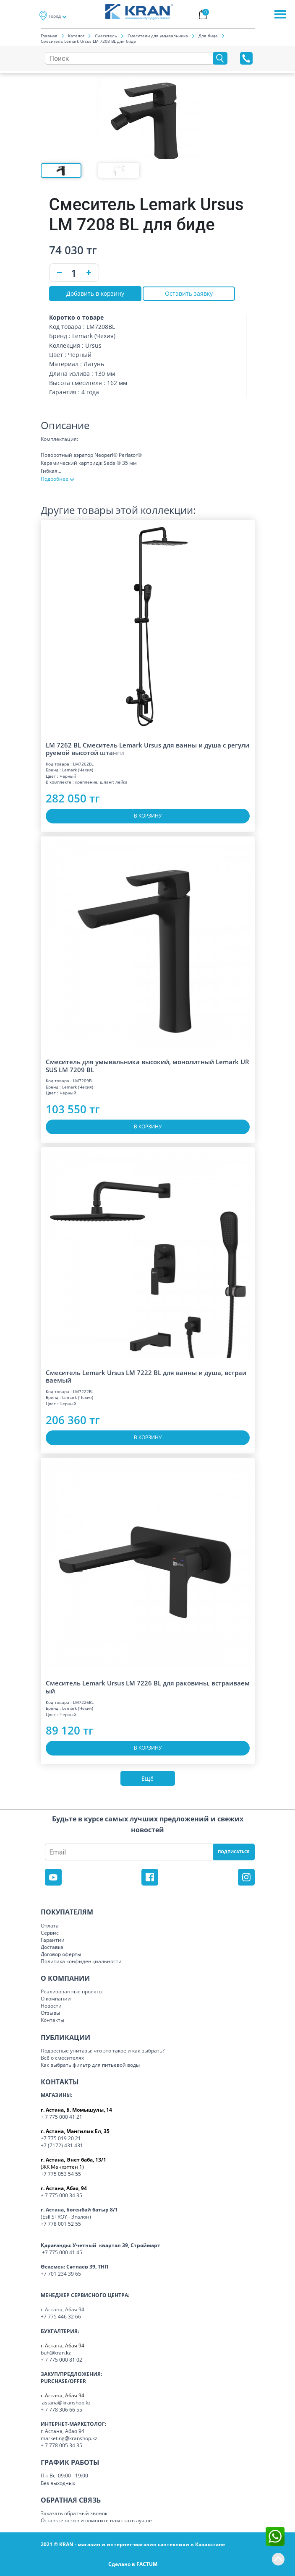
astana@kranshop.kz (66, 2402)
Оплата (50, 1925)
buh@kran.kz (56, 2352)
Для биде (208, 35)
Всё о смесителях (62, 2057)
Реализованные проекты (71, 1991)
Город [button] (55, 16)
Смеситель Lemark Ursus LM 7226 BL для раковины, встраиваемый (148, 1687)
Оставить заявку (189, 293)
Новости (51, 2005)
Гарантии (53, 1939)
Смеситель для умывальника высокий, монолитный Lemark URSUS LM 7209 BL (147, 1065)
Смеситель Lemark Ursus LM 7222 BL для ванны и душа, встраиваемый (146, 1376)
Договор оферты (61, 1954)
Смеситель (106, 35)
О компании (56, 1998)
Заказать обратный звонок (74, 2513)
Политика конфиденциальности (81, 1961)
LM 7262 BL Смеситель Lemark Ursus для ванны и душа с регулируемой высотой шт (147, 749)
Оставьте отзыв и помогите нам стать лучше (96, 2520)
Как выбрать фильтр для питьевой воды (90, 2064)
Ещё (147, 1778)
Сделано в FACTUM (132, 2564)
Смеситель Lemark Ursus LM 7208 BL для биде (88, 41)
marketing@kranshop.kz (69, 2438)
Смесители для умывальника (158, 35)
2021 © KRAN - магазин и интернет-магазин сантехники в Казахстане (133, 2544)
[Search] (131, 58)
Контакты (52, 2020)
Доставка (52, 1947)
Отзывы (50, 2012)
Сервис (50, 1932)
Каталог (76, 35)
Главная (49, 35)
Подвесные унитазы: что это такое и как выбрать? (102, 2050)
